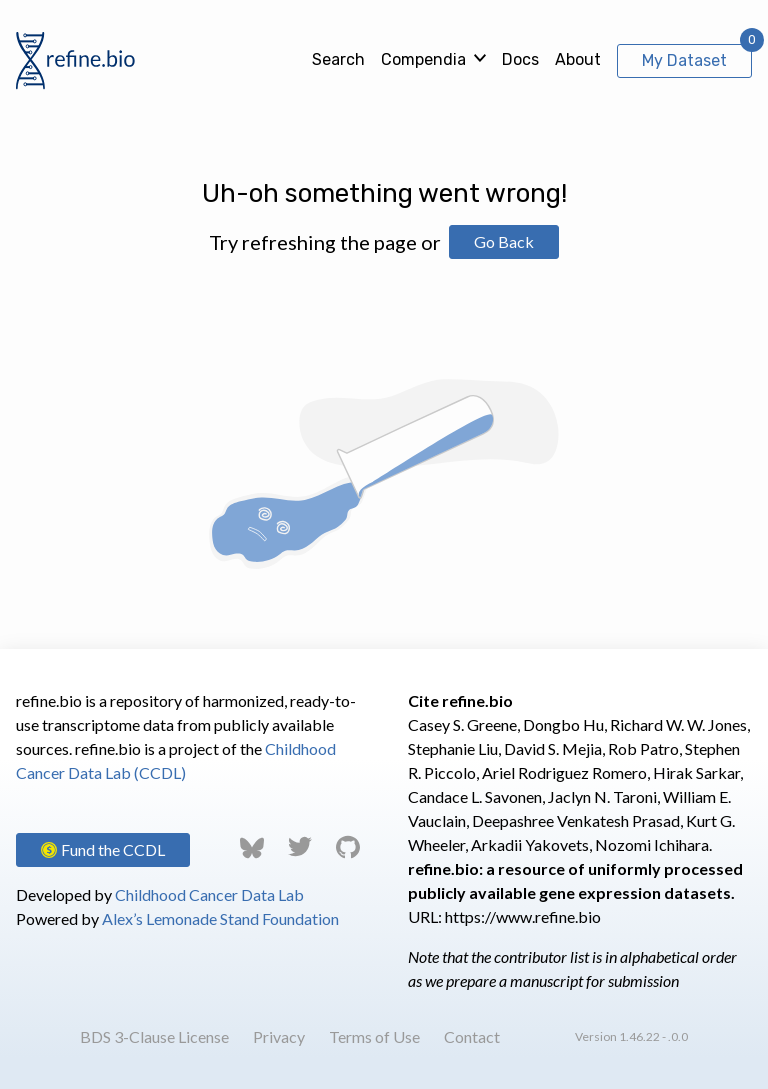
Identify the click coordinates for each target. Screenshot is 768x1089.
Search (338, 59)
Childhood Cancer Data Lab (209, 894)
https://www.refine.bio (523, 916)
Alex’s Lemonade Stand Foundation (220, 918)
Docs (520, 59)
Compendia (423, 59)
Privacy (279, 1036)
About (578, 59)
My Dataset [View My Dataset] (684, 60)
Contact (472, 1036)
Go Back (504, 241)
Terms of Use (374, 1036)
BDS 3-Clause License (154, 1036)
